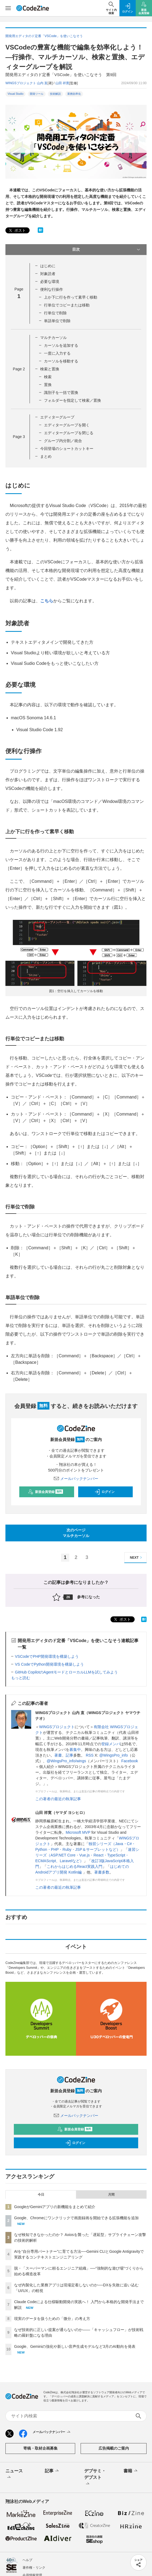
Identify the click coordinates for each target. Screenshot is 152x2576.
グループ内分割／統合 (63, 441)
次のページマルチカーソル (76, 1533)
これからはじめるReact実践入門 (74, 1866)
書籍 (130, 2471)
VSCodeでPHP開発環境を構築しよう (47, 1656)
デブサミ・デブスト (95, 2478)
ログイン (104, 1492)
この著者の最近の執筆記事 (58, 1799)
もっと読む (20, 1678)
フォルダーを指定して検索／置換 (72, 400)
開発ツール (36, 93)
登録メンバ (110, 1744)
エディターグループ (57, 417)
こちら (46, 601)
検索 (48, 377)
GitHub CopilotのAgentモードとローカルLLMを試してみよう (66, 1672)
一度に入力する (57, 353)
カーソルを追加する (61, 345)
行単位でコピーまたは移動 (67, 305)
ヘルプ (27, 2560)
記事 (69, 1755)
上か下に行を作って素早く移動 (70, 297)
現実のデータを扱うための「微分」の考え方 (52, 2318)
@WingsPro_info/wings (66, 1761)
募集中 (75, 1749)
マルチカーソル (53, 337)
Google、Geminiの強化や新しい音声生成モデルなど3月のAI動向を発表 (74, 2346)
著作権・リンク (34, 2568)
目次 (106, 249)
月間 (111, 2194)
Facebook (129, 1761)
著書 (58, 1755)
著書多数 (101, 1872)
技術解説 (55, 93)
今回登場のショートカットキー (66, 448)
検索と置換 (49, 369)
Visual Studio (15, 93)
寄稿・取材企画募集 (40, 2448)
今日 (41, 2194)
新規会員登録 (45, 1492)
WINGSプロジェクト (57, 1727)
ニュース (14, 2474)
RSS (90, 1755)
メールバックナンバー (76, 1478)
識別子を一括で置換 (61, 392)
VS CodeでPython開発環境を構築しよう (49, 1664)
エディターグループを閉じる (68, 433)
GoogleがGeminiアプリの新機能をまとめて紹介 (55, 2207)
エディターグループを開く (67, 425)
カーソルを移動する (61, 361)
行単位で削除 (55, 313)
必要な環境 (49, 281)
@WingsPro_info (113, 1755)
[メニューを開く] (8, 8)
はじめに (47, 266)
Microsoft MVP (78, 1832)
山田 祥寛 (62, 83)
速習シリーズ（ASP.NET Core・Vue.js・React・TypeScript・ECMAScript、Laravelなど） (87, 1855)
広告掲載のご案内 (114, 2448)
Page (19, 369)
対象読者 (47, 274)
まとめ (46, 456)
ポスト (17, 230)
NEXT (136, 1557)
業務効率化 (74, 93)
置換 (48, 385)
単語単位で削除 (57, 321)
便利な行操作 (51, 289)
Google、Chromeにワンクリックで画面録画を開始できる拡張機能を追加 (76, 2218)
